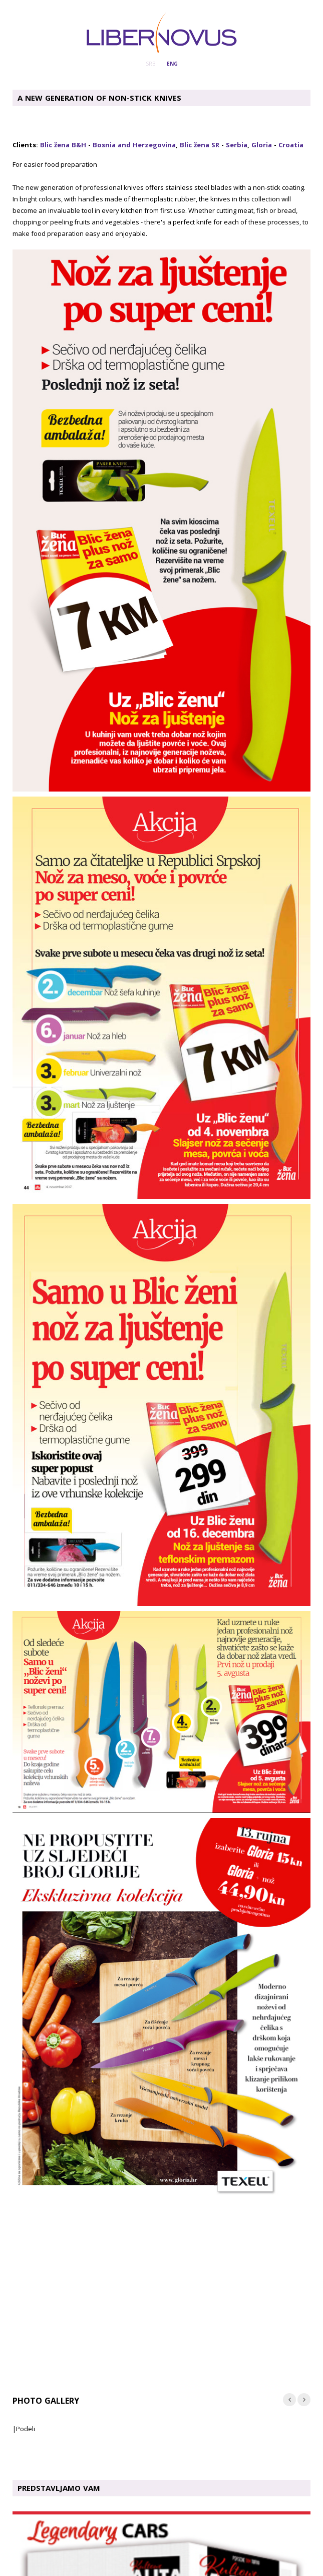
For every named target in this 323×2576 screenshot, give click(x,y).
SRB (150, 63)
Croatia (290, 144)
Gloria (261, 144)
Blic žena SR (199, 144)
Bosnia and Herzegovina (134, 144)
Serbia (236, 144)
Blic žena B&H (63, 144)
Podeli (25, 2428)
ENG (172, 63)
